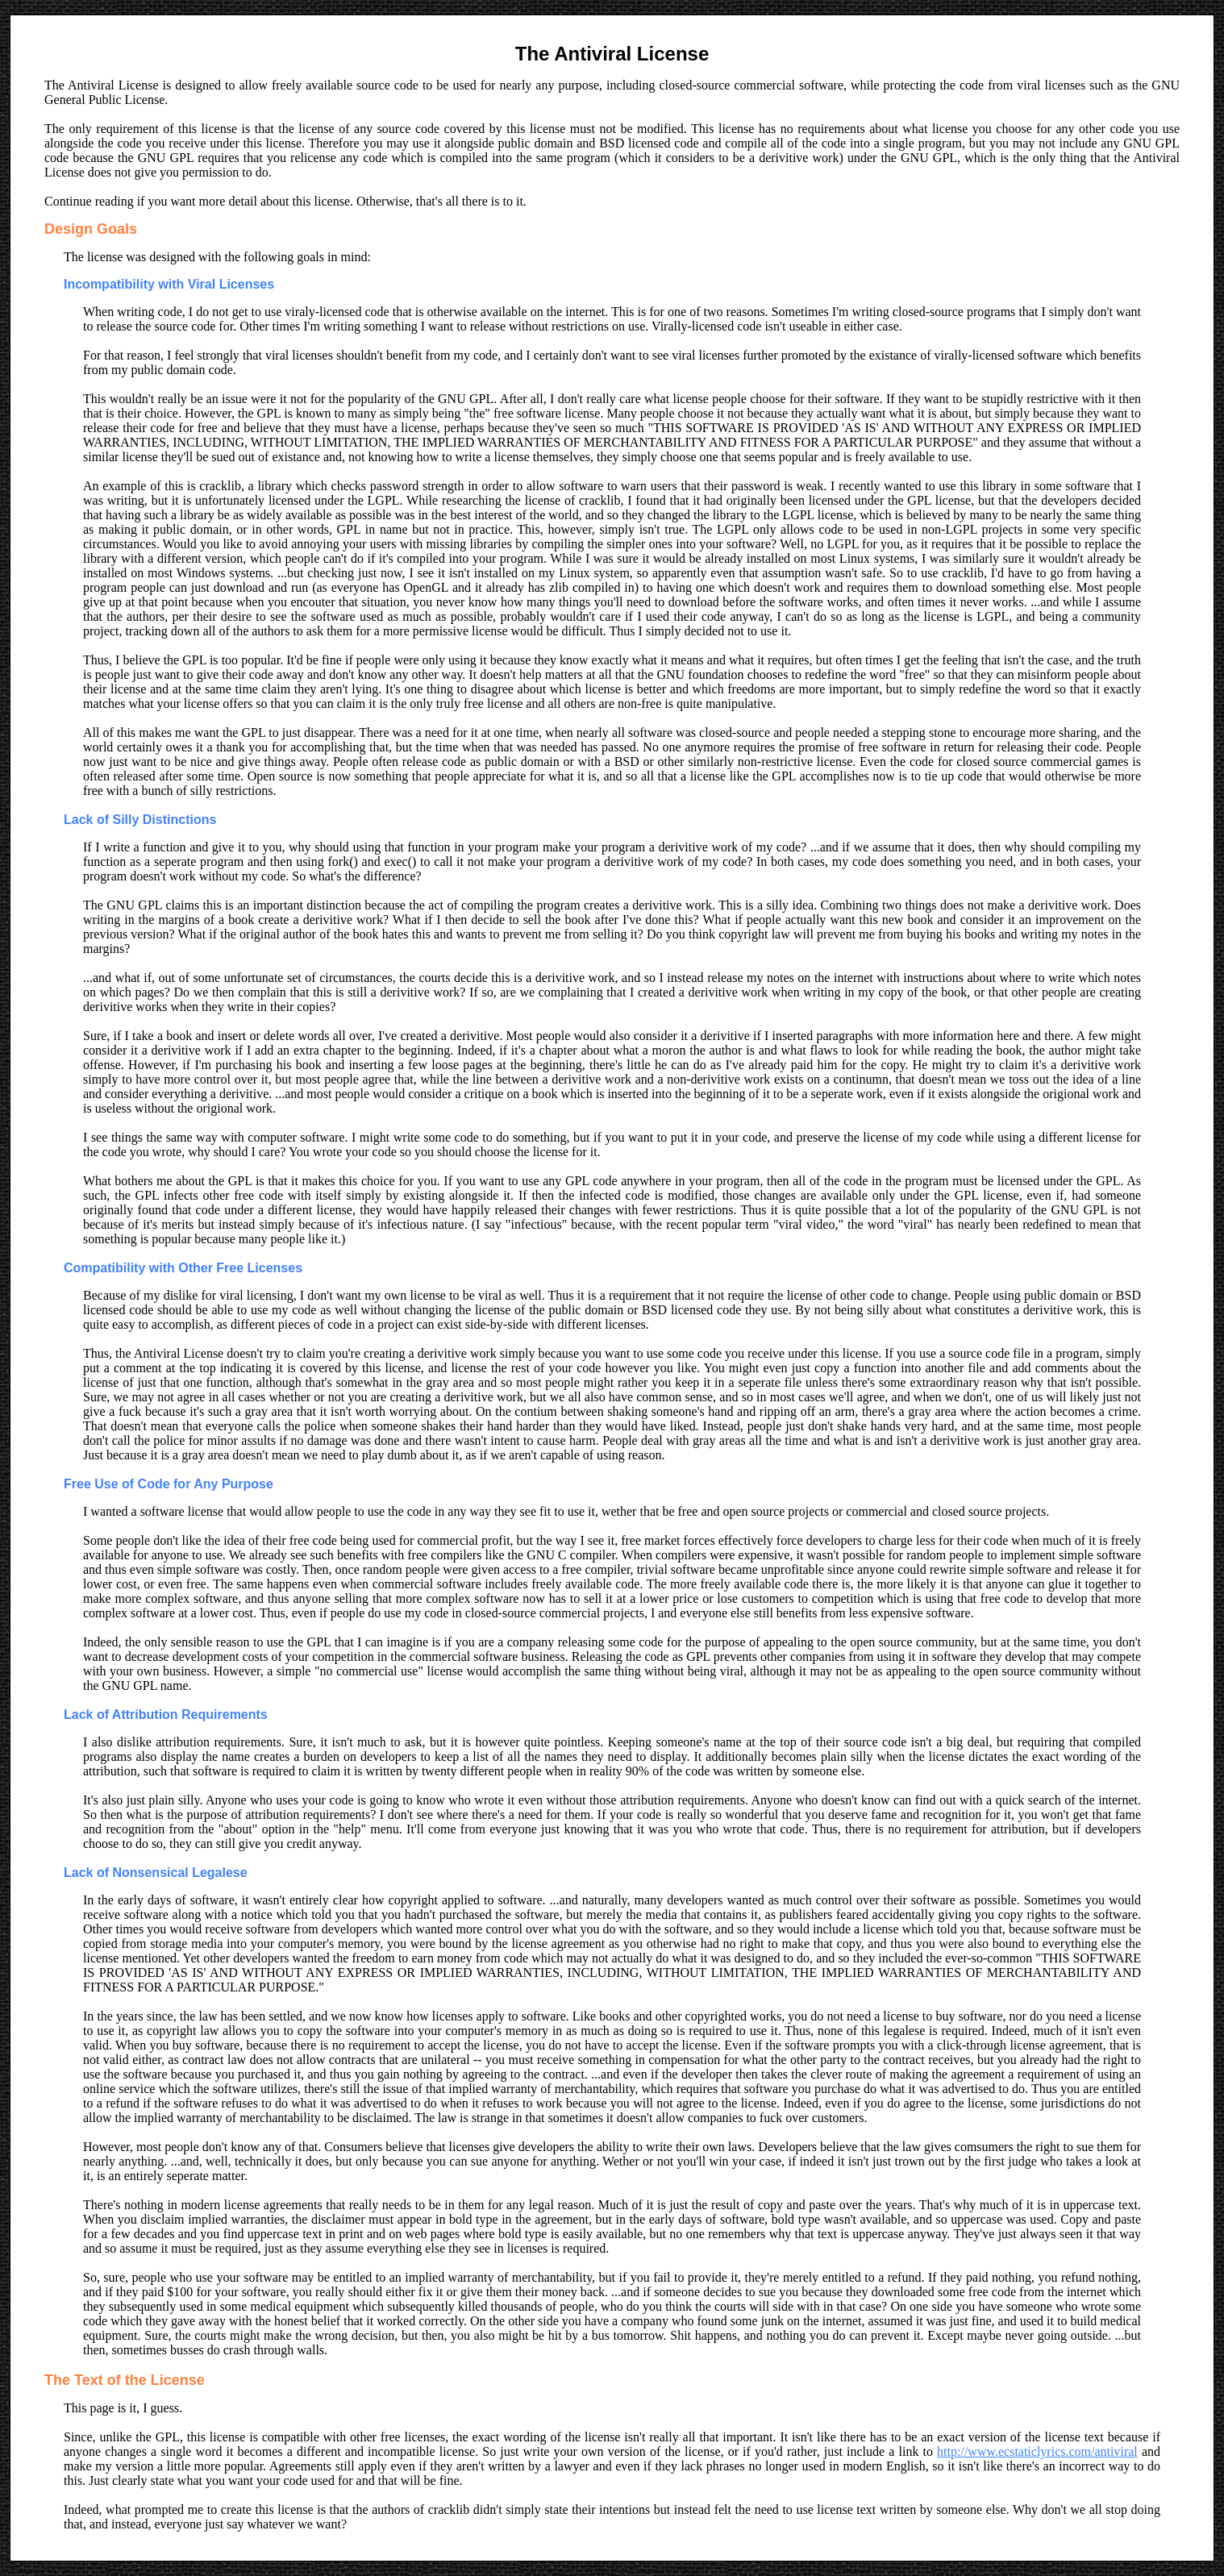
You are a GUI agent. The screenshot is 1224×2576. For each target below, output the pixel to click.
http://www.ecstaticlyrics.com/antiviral (1037, 2451)
